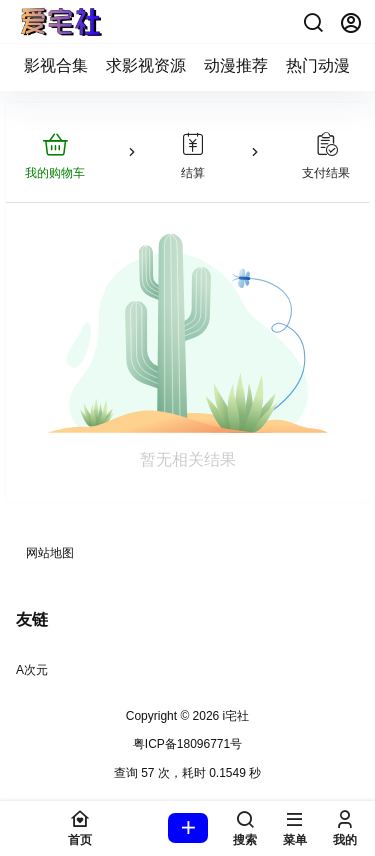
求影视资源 (146, 65)
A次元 (32, 670)
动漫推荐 (236, 65)
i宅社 (234, 716)
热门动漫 (318, 65)
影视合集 (56, 65)
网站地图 (50, 553)
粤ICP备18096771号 (187, 744)
